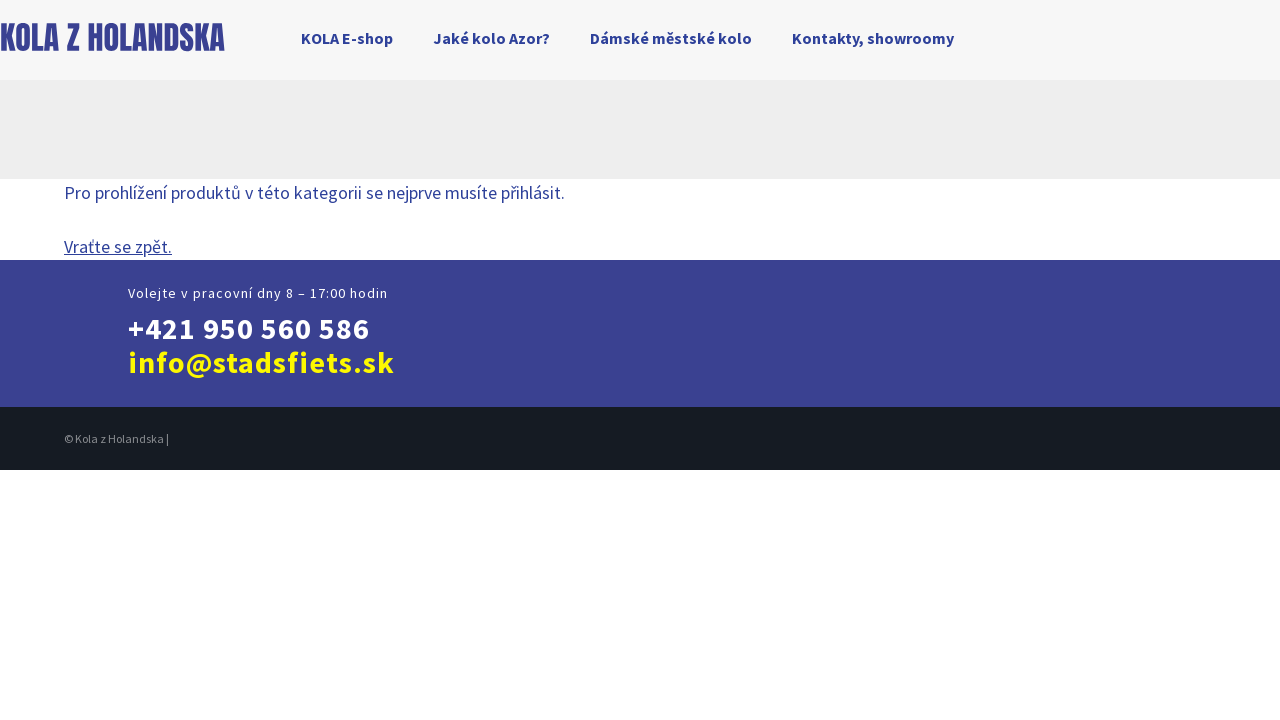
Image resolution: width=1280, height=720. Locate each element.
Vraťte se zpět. (118, 246)
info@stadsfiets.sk (261, 362)
